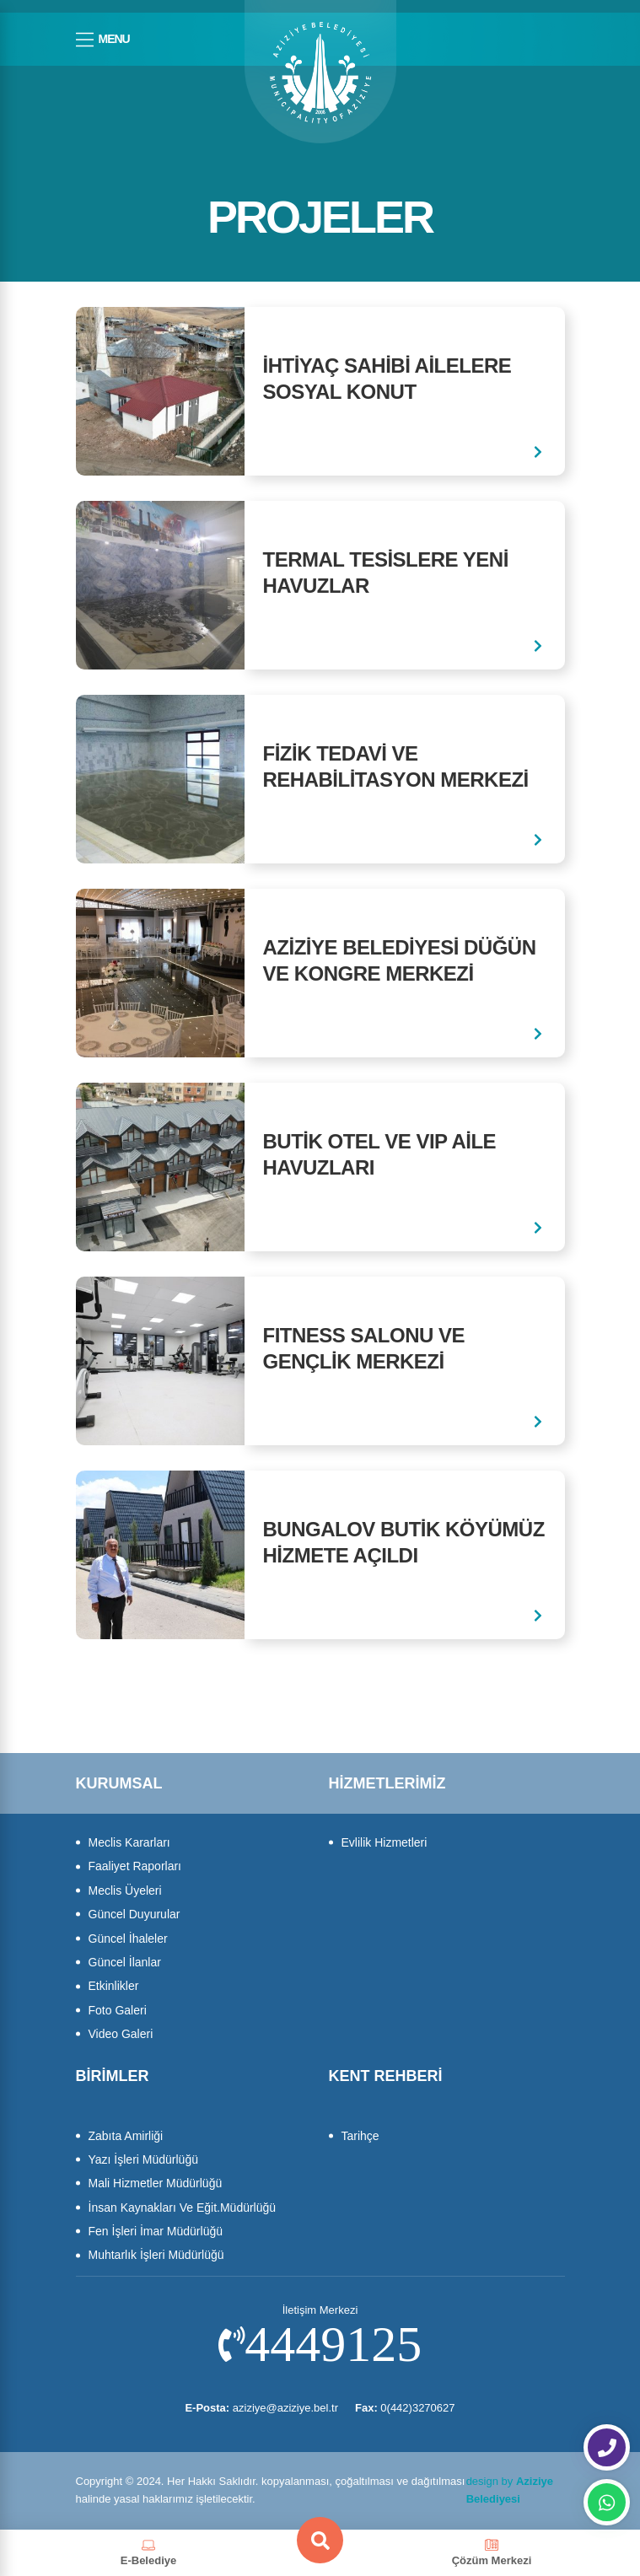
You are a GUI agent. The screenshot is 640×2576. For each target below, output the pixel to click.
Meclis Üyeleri (125, 1890)
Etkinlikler (114, 1986)
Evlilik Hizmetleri (385, 1842)
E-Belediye (148, 2552)
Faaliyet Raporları (135, 1866)
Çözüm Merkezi (492, 2552)
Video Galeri (121, 2034)
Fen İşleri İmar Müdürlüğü (156, 2231)
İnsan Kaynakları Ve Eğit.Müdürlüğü (183, 2207)
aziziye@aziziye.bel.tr (261, 2407)
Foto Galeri (118, 2010)
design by (509, 2490)
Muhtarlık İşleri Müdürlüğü (156, 2254)
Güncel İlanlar (125, 1962)
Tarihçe (360, 2136)
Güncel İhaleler (128, 1938)
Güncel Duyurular (134, 1914)
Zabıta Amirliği (126, 2136)
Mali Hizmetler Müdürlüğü (156, 2183)
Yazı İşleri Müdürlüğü (143, 2159)
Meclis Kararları (129, 1842)
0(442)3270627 (405, 2407)
